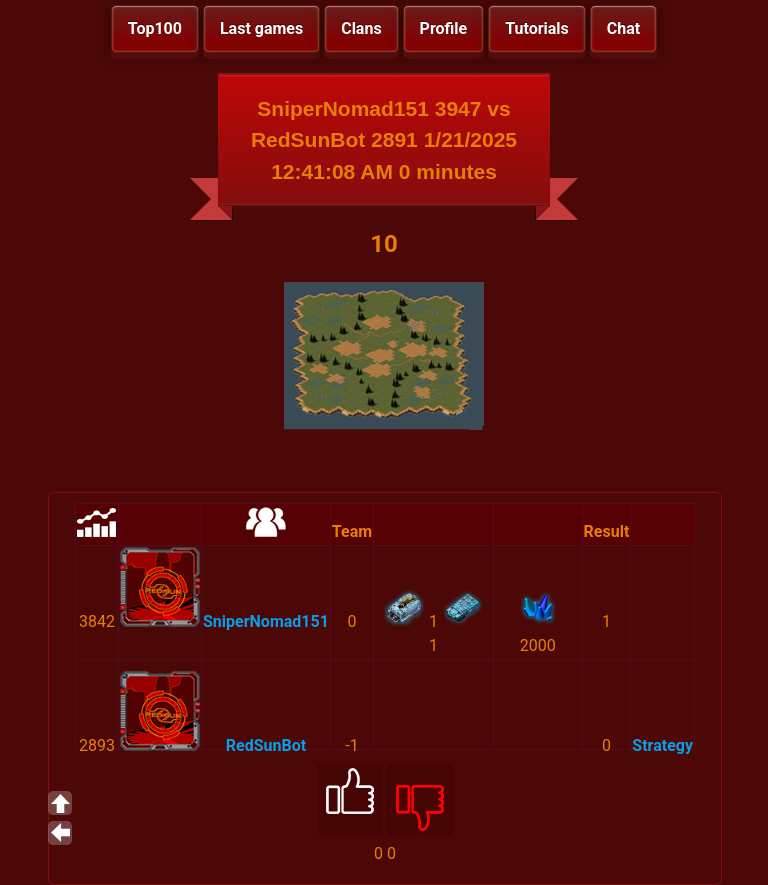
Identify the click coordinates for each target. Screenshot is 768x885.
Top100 (155, 28)
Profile (444, 28)
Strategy (662, 745)
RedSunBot (266, 745)
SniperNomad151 (266, 621)
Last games (261, 28)
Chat (623, 28)
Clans (361, 28)
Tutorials (537, 28)
